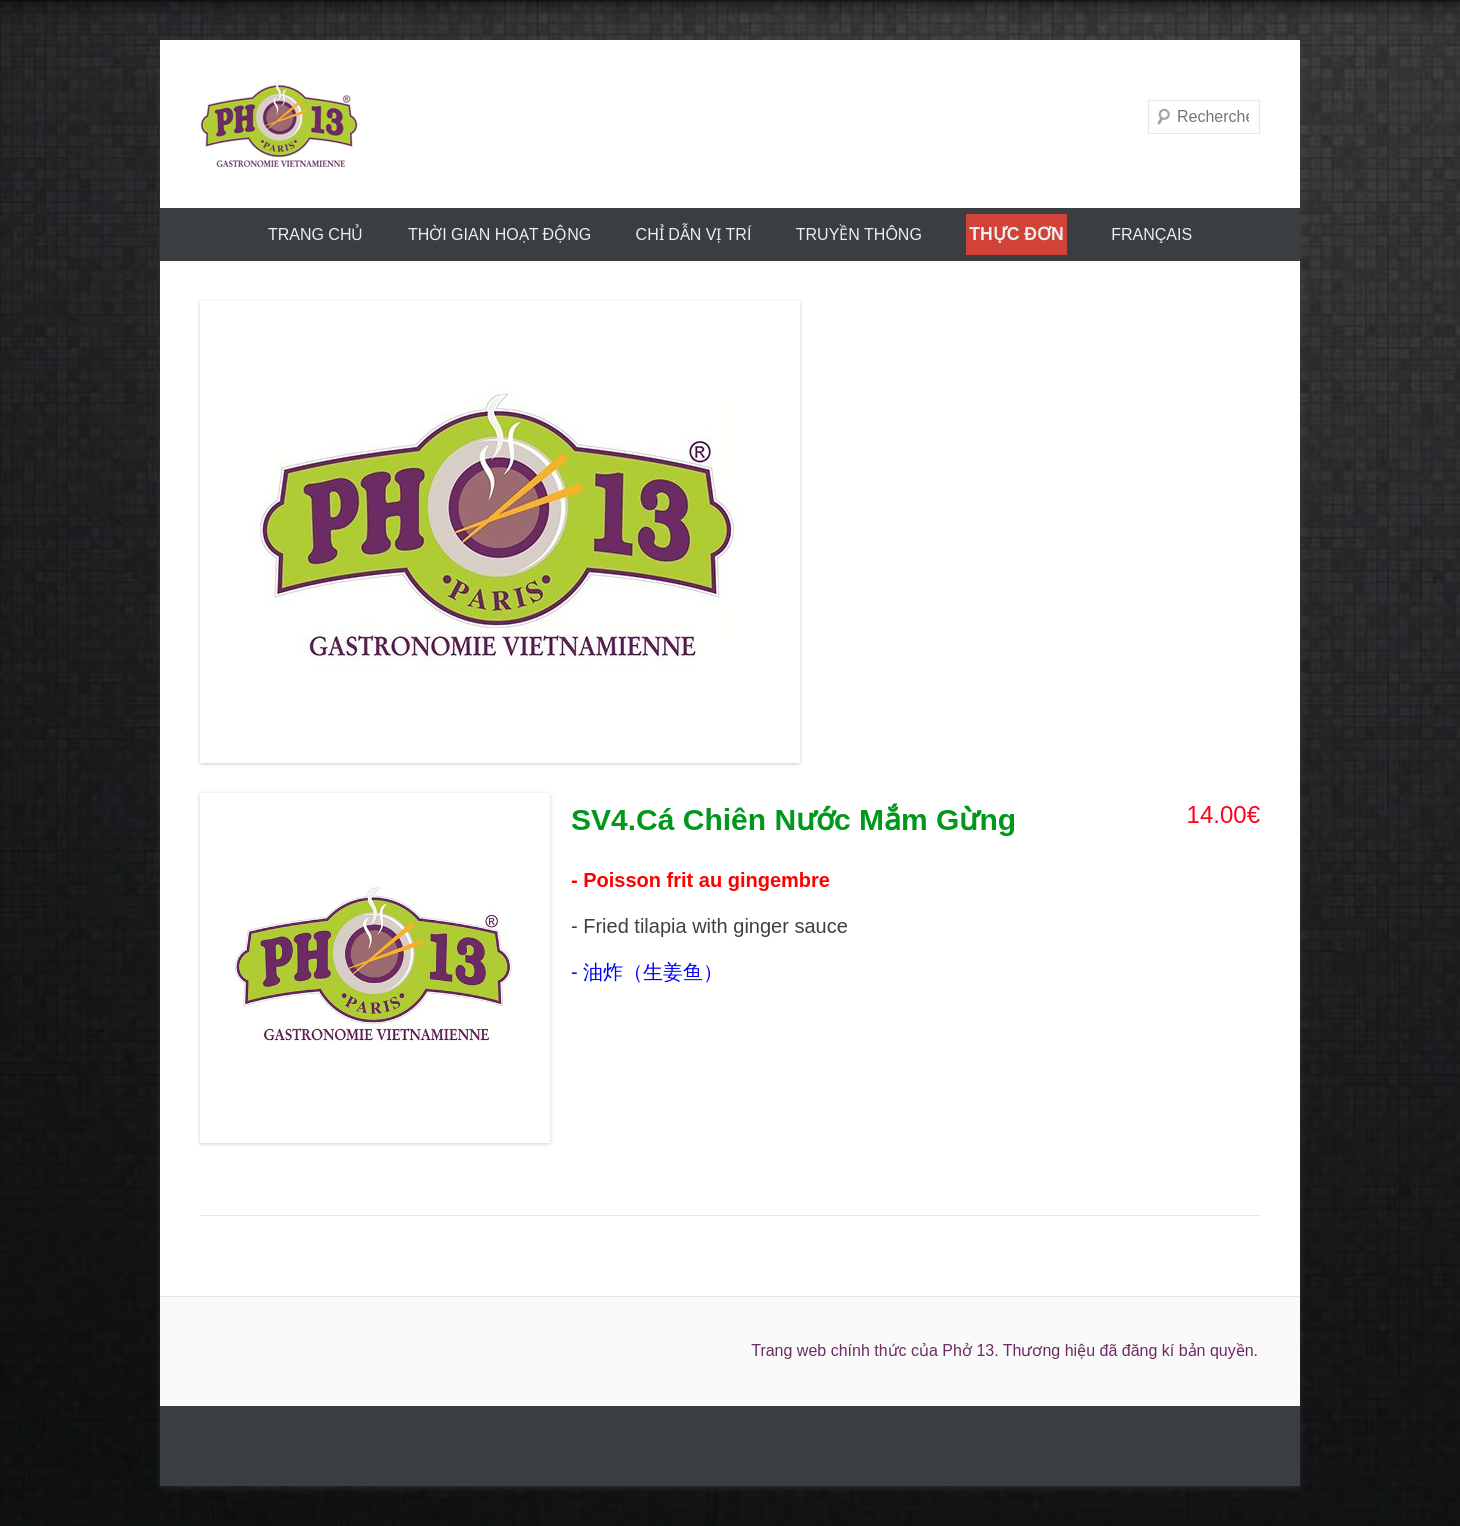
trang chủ (316, 234)
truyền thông (859, 234)
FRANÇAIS (1151, 234)
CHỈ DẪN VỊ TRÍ (694, 234)
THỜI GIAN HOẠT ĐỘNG (499, 234)
